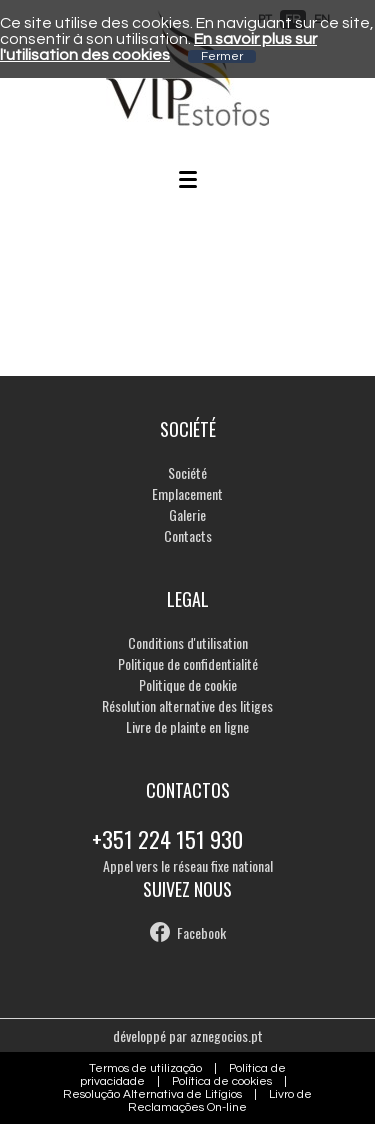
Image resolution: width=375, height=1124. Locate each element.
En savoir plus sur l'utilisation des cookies (158, 47)
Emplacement (187, 493)
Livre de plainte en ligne (187, 726)
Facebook (201, 932)
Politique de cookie (188, 684)
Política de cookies (222, 1081)
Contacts (188, 535)
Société (187, 472)
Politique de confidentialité (188, 663)
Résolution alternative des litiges (187, 705)
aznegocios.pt (226, 1035)
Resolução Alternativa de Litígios (152, 1094)
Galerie (187, 514)
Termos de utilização (145, 1068)
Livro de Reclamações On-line (220, 1101)
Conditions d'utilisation (188, 642)
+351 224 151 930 (167, 839)
